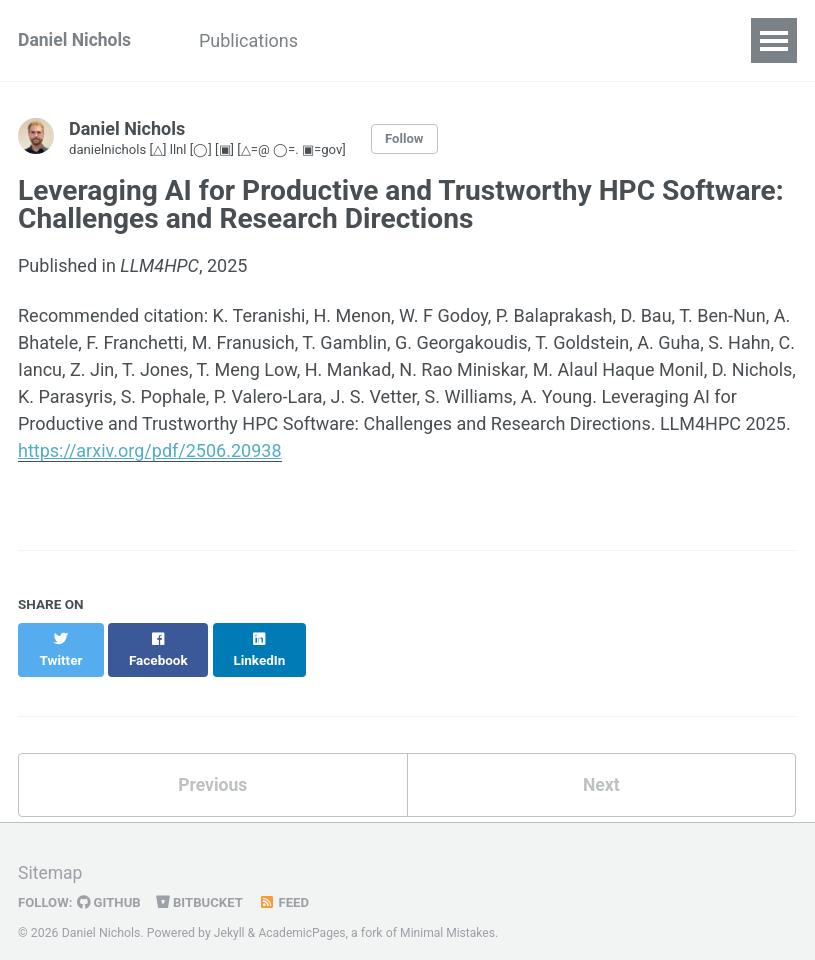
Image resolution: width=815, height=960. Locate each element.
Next (601, 765)
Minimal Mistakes (451, 915)
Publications (255, 40)
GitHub (111, 884)
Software (486, 40)
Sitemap (51, 855)
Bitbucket (203, 884)
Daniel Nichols (76, 40)
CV (725, 40)
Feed (289, 884)
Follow (417, 139)
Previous (212, 765)
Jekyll (230, 915)
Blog (660, 40)
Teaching (377, 40)
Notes (582, 40)
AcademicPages (303, 915)
